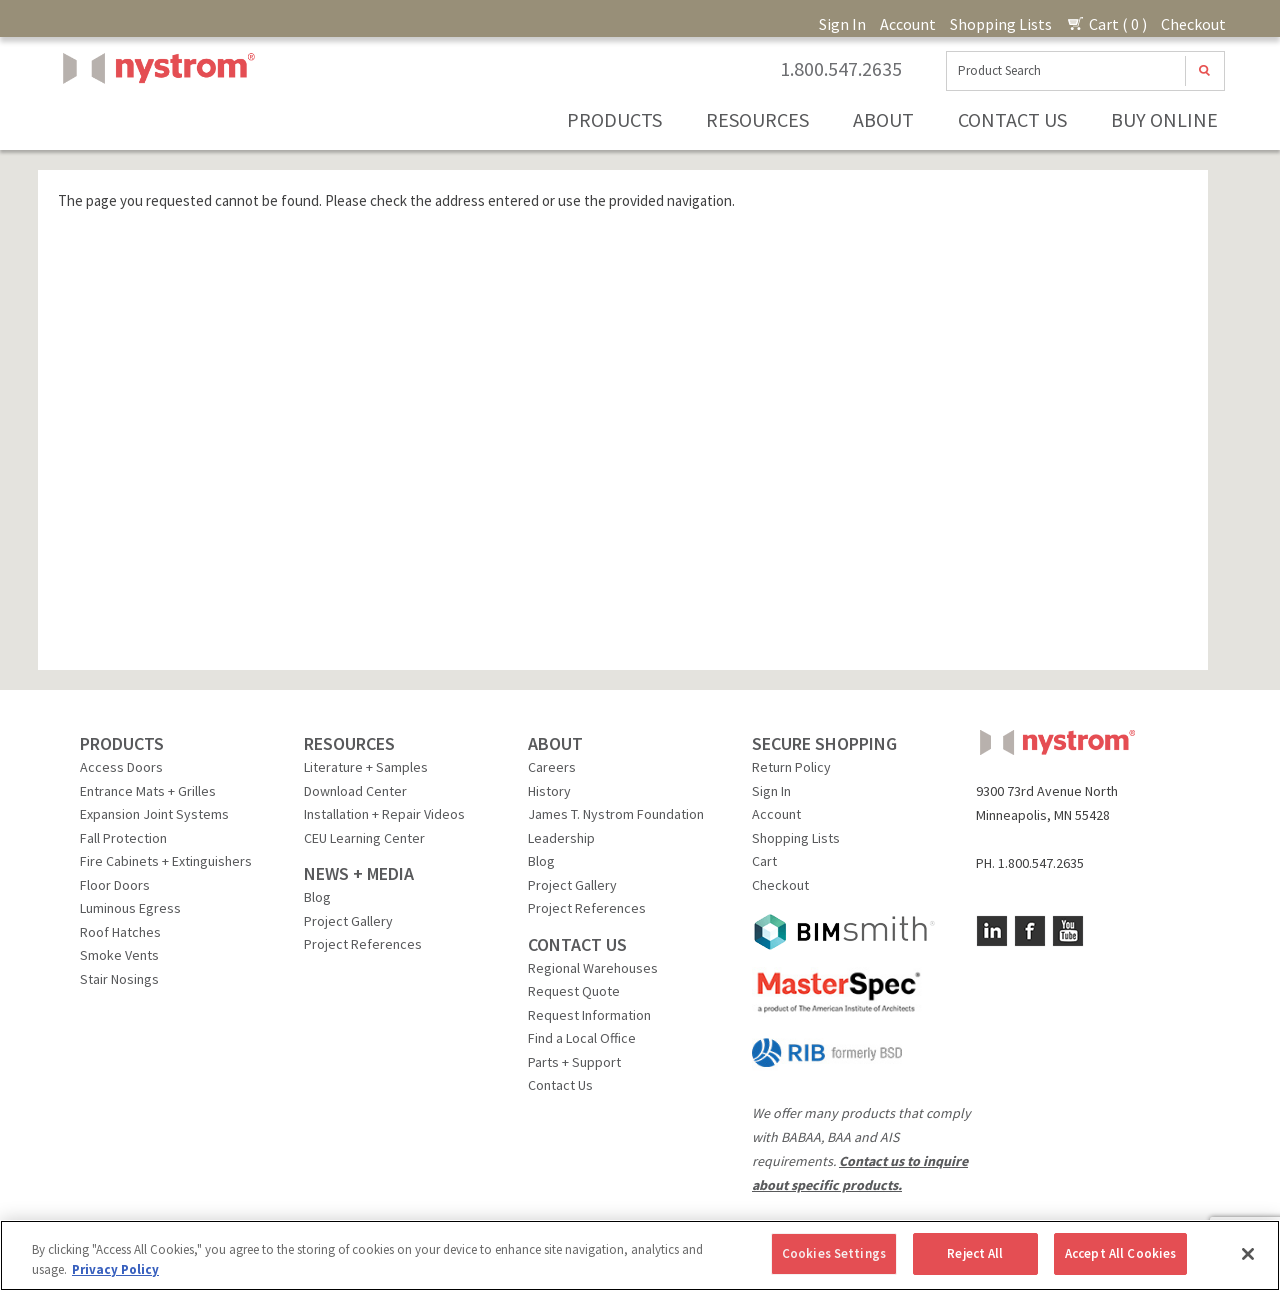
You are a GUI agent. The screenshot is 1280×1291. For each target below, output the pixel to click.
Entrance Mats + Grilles (148, 791)
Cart (764, 861)
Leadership (561, 838)
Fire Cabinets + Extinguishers (166, 861)
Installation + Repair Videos (384, 814)
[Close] (1248, 1254)
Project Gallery (348, 921)
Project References (363, 944)
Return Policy (791, 767)
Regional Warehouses (593, 968)
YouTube (1068, 931)
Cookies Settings (834, 1253)
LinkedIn (992, 931)
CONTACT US (577, 944)
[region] (640, 1255)
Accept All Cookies (1120, 1253)
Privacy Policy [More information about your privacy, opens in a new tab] (115, 1269)
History (549, 791)
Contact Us (1012, 119)
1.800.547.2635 (841, 69)
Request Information (589, 1015)
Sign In (842, 24)
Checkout (1193, 24)
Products (614, 119)
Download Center (355, 791)
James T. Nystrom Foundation (616, 814)
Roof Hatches (120, 932)
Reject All (975, 1253)
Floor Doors (115, 885)
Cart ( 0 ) (1106, 24)
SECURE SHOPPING (824, 743)
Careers (552, 767)
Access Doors (121, 767)
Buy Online (1164, 119)
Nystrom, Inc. (155, 118)
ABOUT (555, 743)
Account (908, 24)
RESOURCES (349, 743)
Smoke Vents (119, 955)
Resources (757, 119)
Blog (317, 897)
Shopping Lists (1001, 24)
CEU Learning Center (364, 838)
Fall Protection (123, 838)
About (883, 119)
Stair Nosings (119, 979)
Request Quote (574, 991)
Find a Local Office (582, 1038)
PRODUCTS (122, 743)
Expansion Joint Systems (154, 814)
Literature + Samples (366, 767)
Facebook (1030, 931)
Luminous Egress (130, 908)
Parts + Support (574, 1062)
